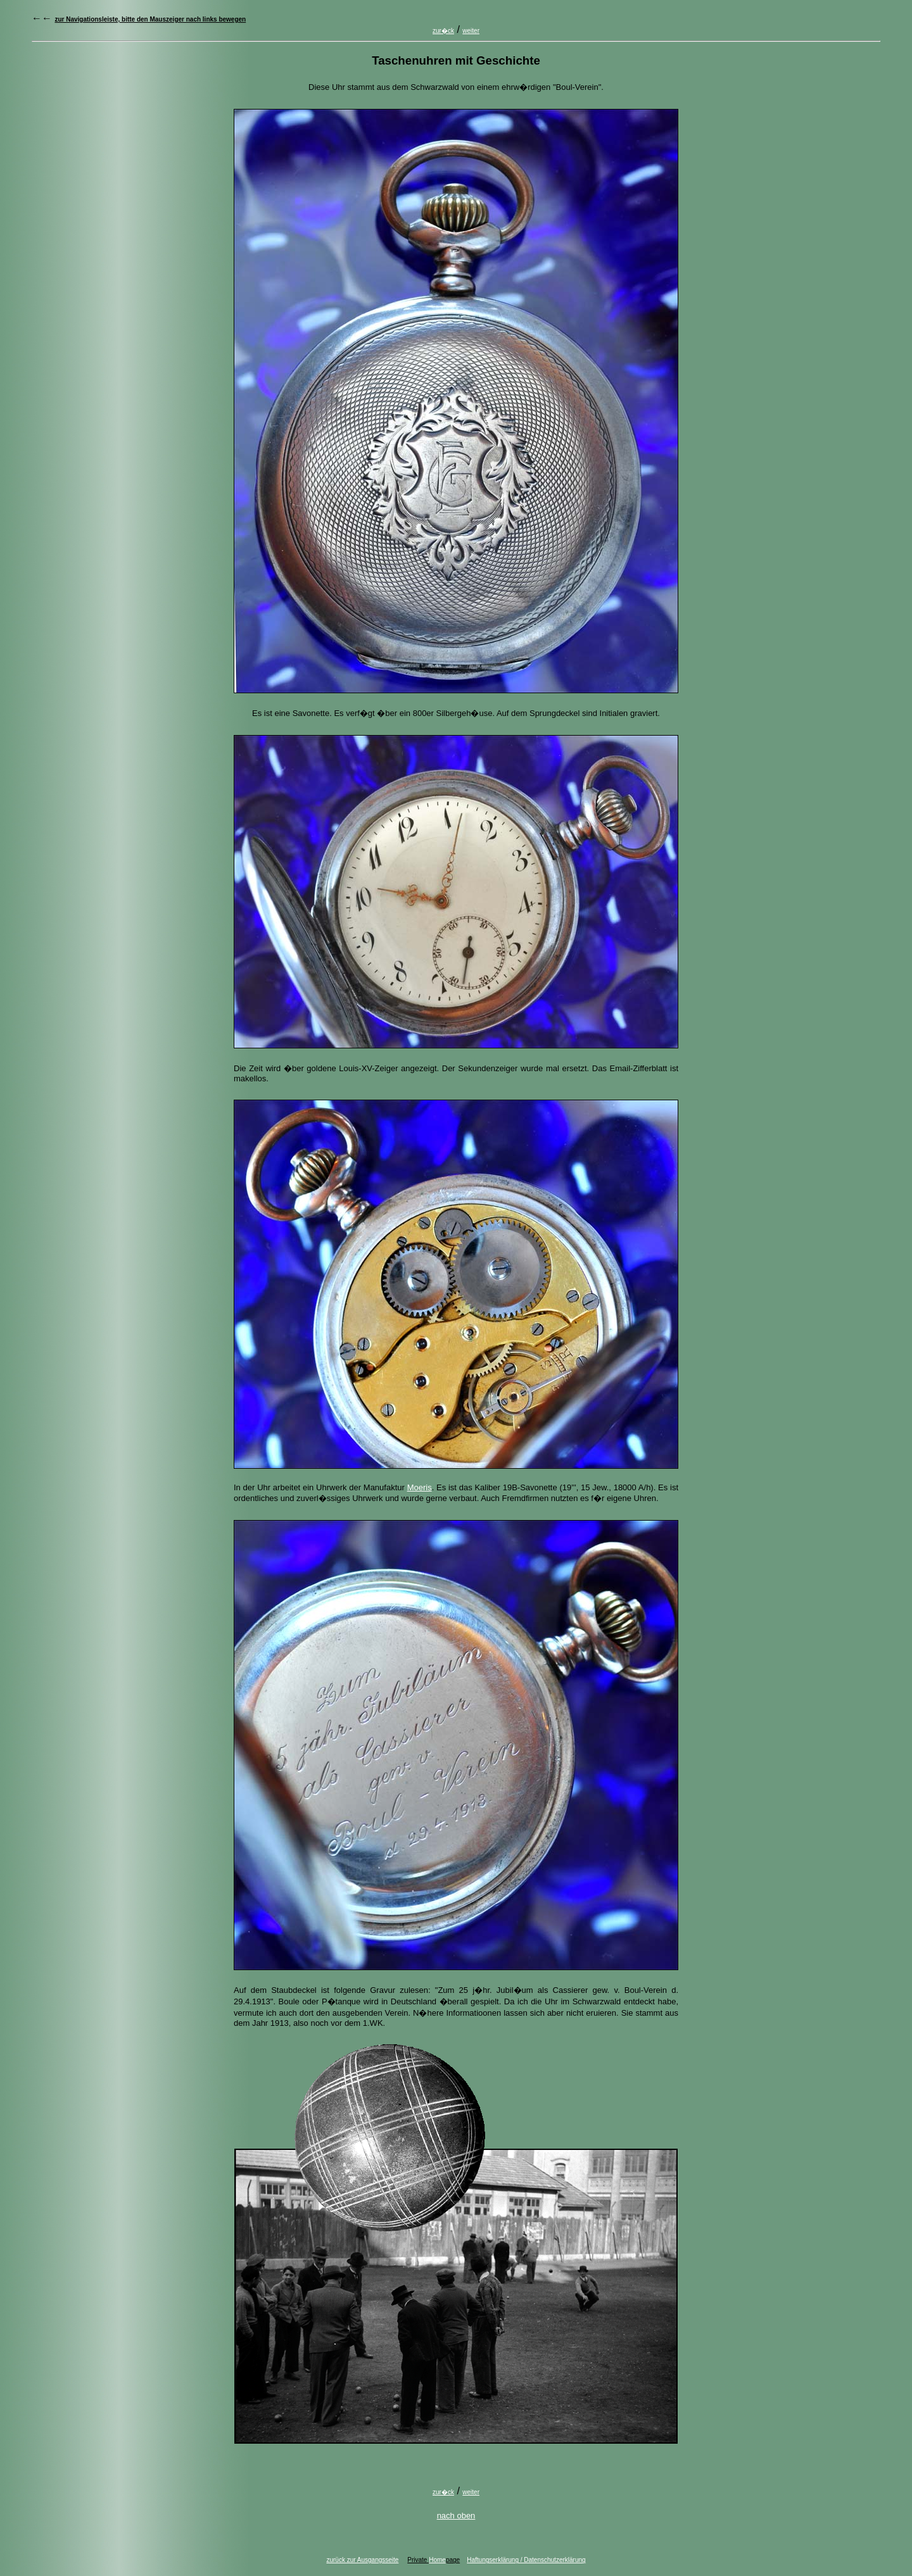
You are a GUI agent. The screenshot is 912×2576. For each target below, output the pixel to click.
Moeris (419, 1487)
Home (437, 2559)
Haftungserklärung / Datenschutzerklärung (526, 2559)
